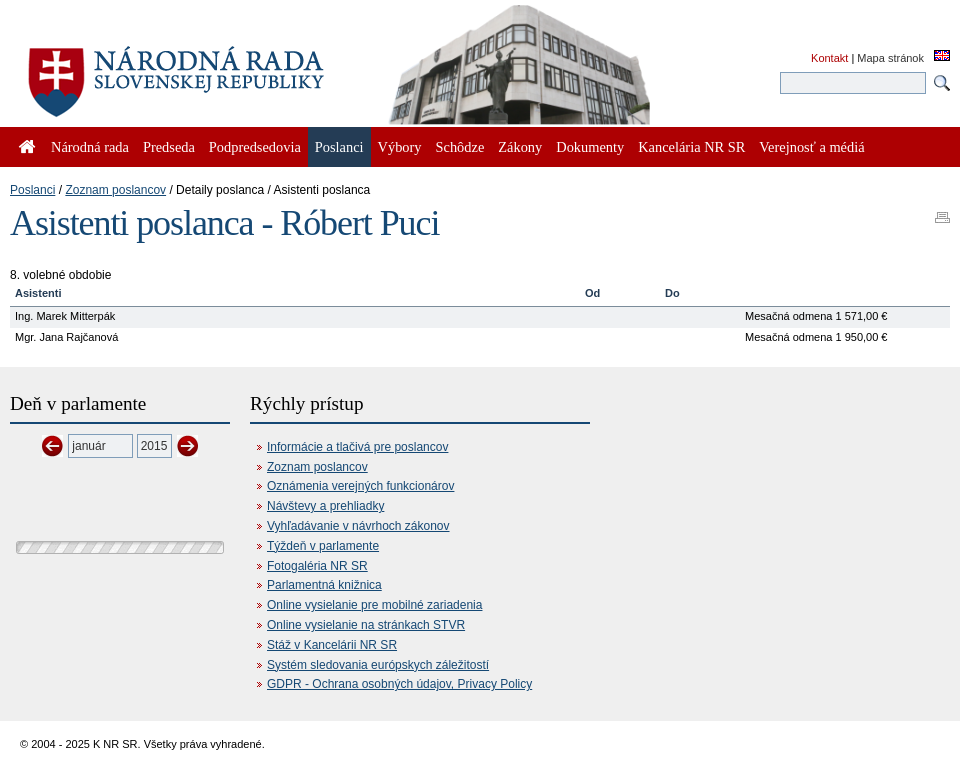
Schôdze (460, 147)
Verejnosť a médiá (811, 147)
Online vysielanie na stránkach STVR (366, 625)
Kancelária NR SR (691, 147)
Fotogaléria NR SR (317, 566)
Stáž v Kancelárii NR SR (332, 645)
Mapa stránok (890, 58)
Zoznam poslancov (115, 190)
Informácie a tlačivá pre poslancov (357, 447)
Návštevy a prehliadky (325, 506)
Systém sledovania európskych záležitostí (378, 665)
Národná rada (90, 147)
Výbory (400, 147)
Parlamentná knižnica (324, 585)
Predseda (169, 147)
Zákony (520, 147)
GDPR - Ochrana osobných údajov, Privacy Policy (399, 684)
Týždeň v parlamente (323, 546)
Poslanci (32, 190)
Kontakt (829, 58)
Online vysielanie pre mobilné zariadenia (374, 605)
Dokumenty (590, 147)
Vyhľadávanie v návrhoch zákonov (358, 526)
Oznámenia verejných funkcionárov (360, 486)
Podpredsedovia (255, 147)
